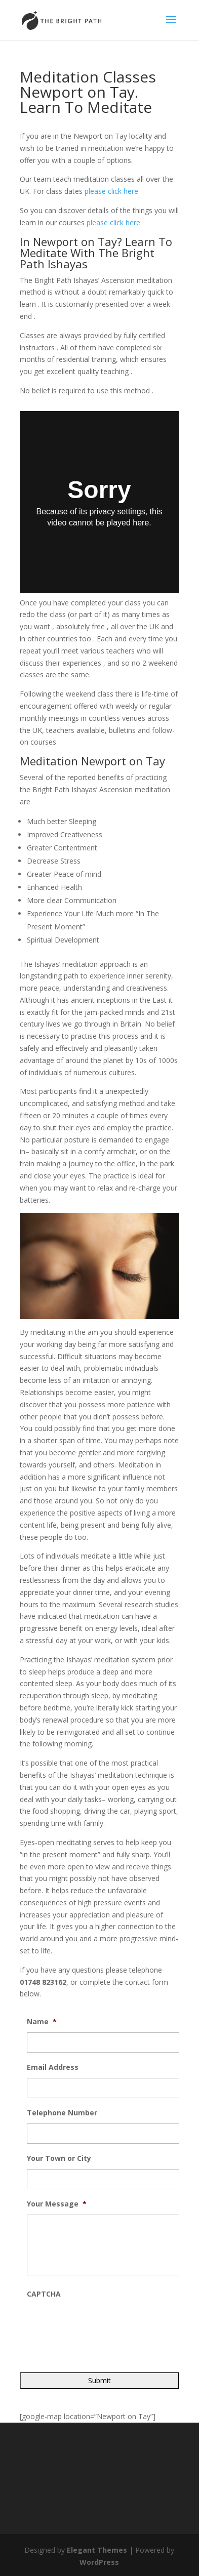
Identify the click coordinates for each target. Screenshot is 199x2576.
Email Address (52, 2067)
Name (42, 2021)
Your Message (57, 2204)
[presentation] (104, 2324)
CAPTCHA (44, 2294)
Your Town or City (59, 2158)
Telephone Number (62, 2112)
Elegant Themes (97, 2550)
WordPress (99, 2562)
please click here (111, 191)
